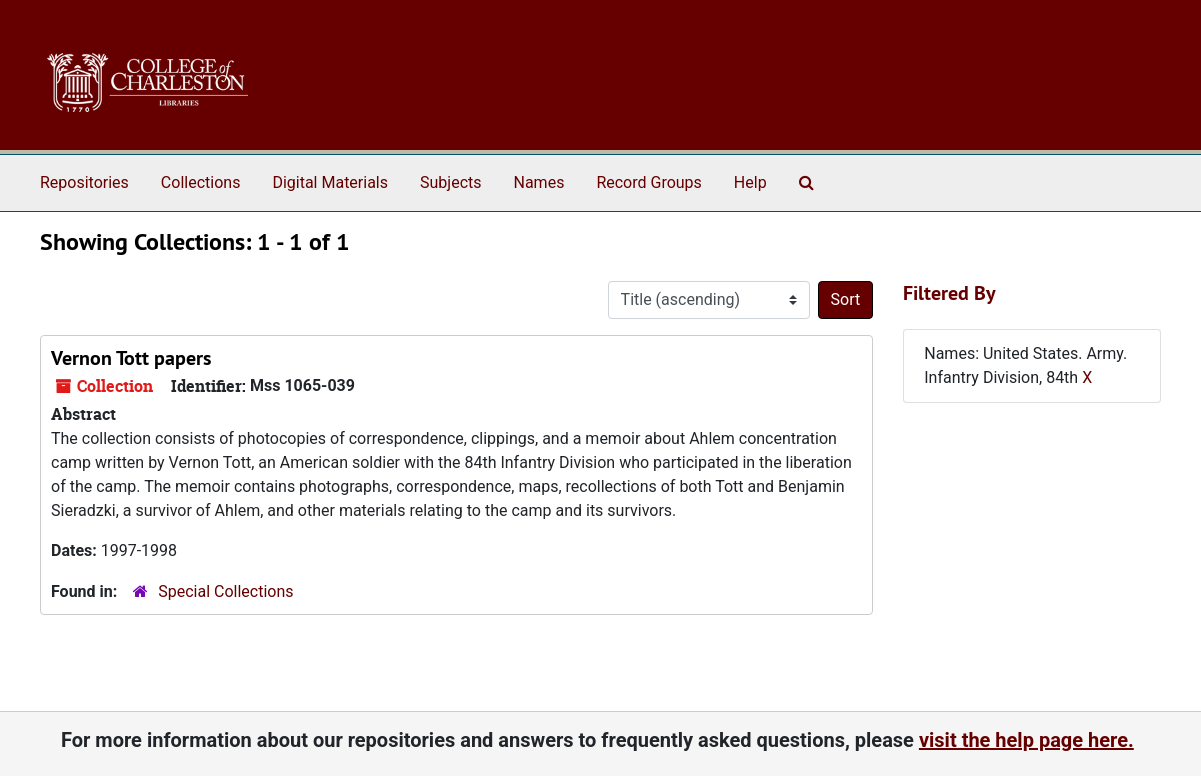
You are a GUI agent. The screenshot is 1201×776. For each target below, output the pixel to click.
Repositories (84, 182)
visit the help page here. (1026, 740)
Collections (201, 182)
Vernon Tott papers (131, 358)
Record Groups (648, 182)
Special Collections (225, 591)
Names (539, 182)
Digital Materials (330, 182)
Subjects (450, 182)
